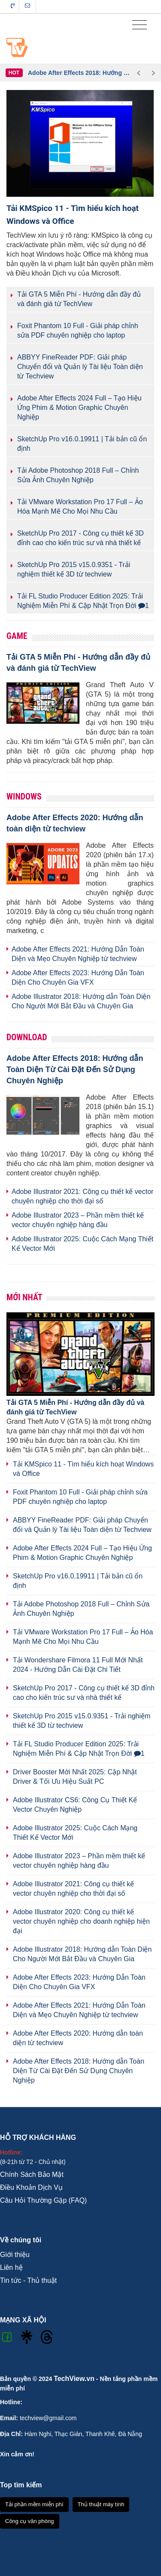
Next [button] (153, 72)
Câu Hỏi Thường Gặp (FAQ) (43, 2200)
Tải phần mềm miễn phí (34, 2504)
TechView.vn (74, 2378)
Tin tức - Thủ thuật (28, 2280)
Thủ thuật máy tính (101, 2504)
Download (26, 1037)
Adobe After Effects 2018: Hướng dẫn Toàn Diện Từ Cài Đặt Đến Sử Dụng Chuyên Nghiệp (79, 72)
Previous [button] (138, 72)
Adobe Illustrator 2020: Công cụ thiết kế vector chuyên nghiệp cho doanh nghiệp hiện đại (81, 1921)
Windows (24, 796)
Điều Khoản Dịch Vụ (31, 2187)
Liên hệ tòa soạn (27, 5)
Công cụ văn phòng (29, 2521)
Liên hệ (11, 2267)
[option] (79, 72)
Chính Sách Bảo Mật (32, 2174)
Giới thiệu (15, 2254)
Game (16, 636)
